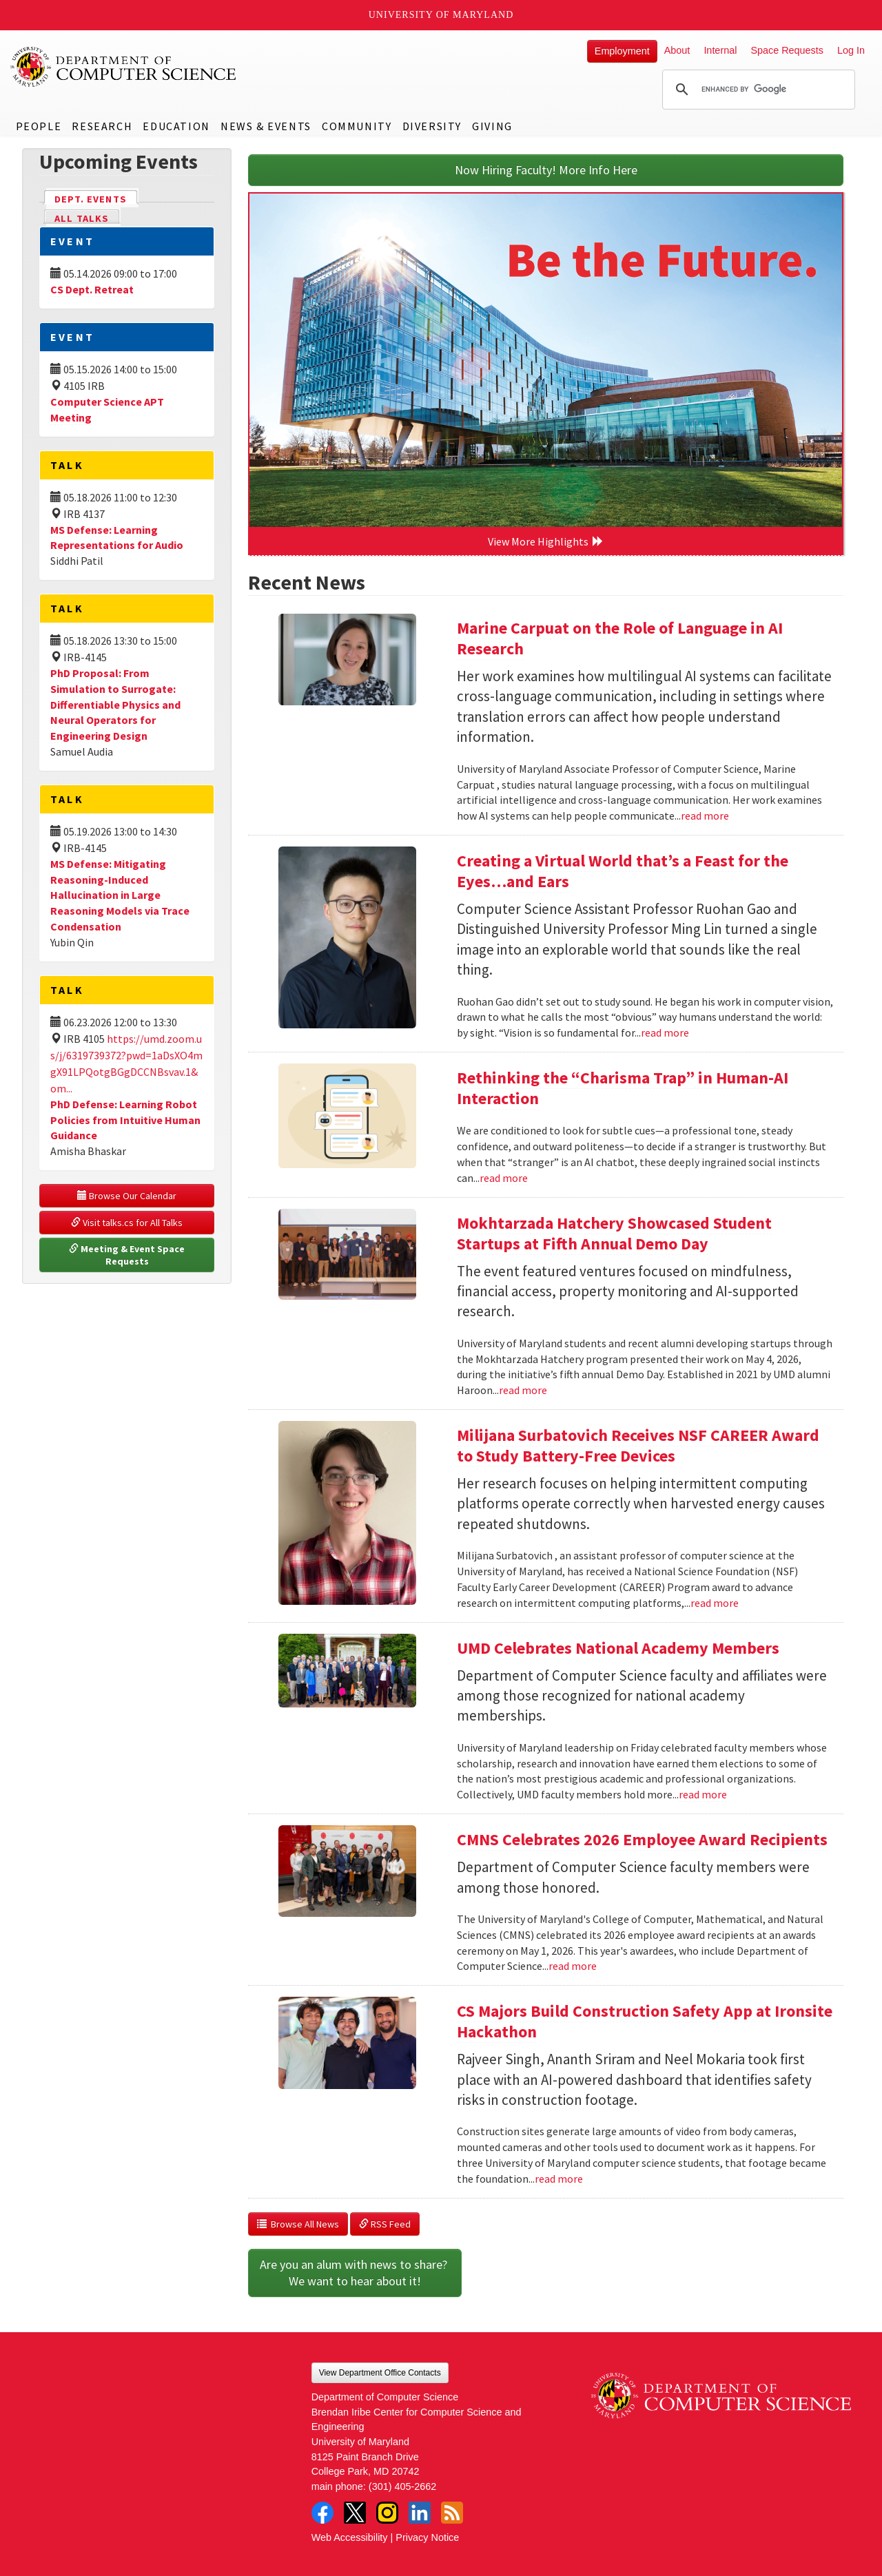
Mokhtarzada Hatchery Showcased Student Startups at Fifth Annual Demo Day (614, 1233)
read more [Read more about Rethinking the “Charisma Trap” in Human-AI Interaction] (504, 1178)
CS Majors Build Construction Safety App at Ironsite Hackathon (644, 2021)
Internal (720, 50)
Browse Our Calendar (126, 1196)
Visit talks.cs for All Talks (127, 1222)
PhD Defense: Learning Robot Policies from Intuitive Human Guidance (125, 1120)
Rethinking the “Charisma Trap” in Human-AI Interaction (622, 1088)
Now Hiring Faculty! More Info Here (546, 170)
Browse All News (298, 2224)
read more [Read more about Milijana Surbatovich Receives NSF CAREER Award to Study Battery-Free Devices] (714, 1603)
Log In (851, 50)
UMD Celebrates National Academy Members (618, 1648)
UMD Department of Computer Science (124, 67)
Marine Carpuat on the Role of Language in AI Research (620, 638)
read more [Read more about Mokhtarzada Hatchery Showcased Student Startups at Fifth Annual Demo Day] (523, 1390)
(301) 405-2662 (402, 2486)
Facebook (322, 2513)
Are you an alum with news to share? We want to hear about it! (355, 2272)
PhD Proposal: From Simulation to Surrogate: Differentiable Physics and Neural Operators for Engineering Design (115, 704)
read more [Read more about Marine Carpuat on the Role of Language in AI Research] (705, 815)
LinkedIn (420, 2513)
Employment (622, 50)
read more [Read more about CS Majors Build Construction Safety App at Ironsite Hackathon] (559, 2178)
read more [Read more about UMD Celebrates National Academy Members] (703, 1794)
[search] (756, 89)
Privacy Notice (427, 2537)
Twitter (355, 2513)
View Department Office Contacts (380, 2373)
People (39, 126)
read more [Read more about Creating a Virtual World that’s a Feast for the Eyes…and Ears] (665, 1032)
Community (356, 126)
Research (102, 126)
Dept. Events (96, 198)
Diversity (432, 126)
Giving (492, 126)
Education (176, 126)
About (677, 50)
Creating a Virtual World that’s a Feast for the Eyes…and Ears (622, 871)
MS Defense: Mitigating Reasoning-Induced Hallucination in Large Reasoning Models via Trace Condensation (119, 895)
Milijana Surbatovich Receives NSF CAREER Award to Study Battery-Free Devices (638, 1445)
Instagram (387, 2513)
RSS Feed (385, 2224)
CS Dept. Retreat (92, 289)
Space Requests (786, 50)
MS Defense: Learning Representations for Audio (116, 537)
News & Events (265, 126)
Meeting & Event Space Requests (128, 1255)
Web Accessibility (349, 2537)
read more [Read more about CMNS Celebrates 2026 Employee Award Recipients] (572, 1966)
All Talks (81, 218)
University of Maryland (441, 15)
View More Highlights (546, 541)
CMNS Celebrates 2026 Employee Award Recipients (642, 1839)
